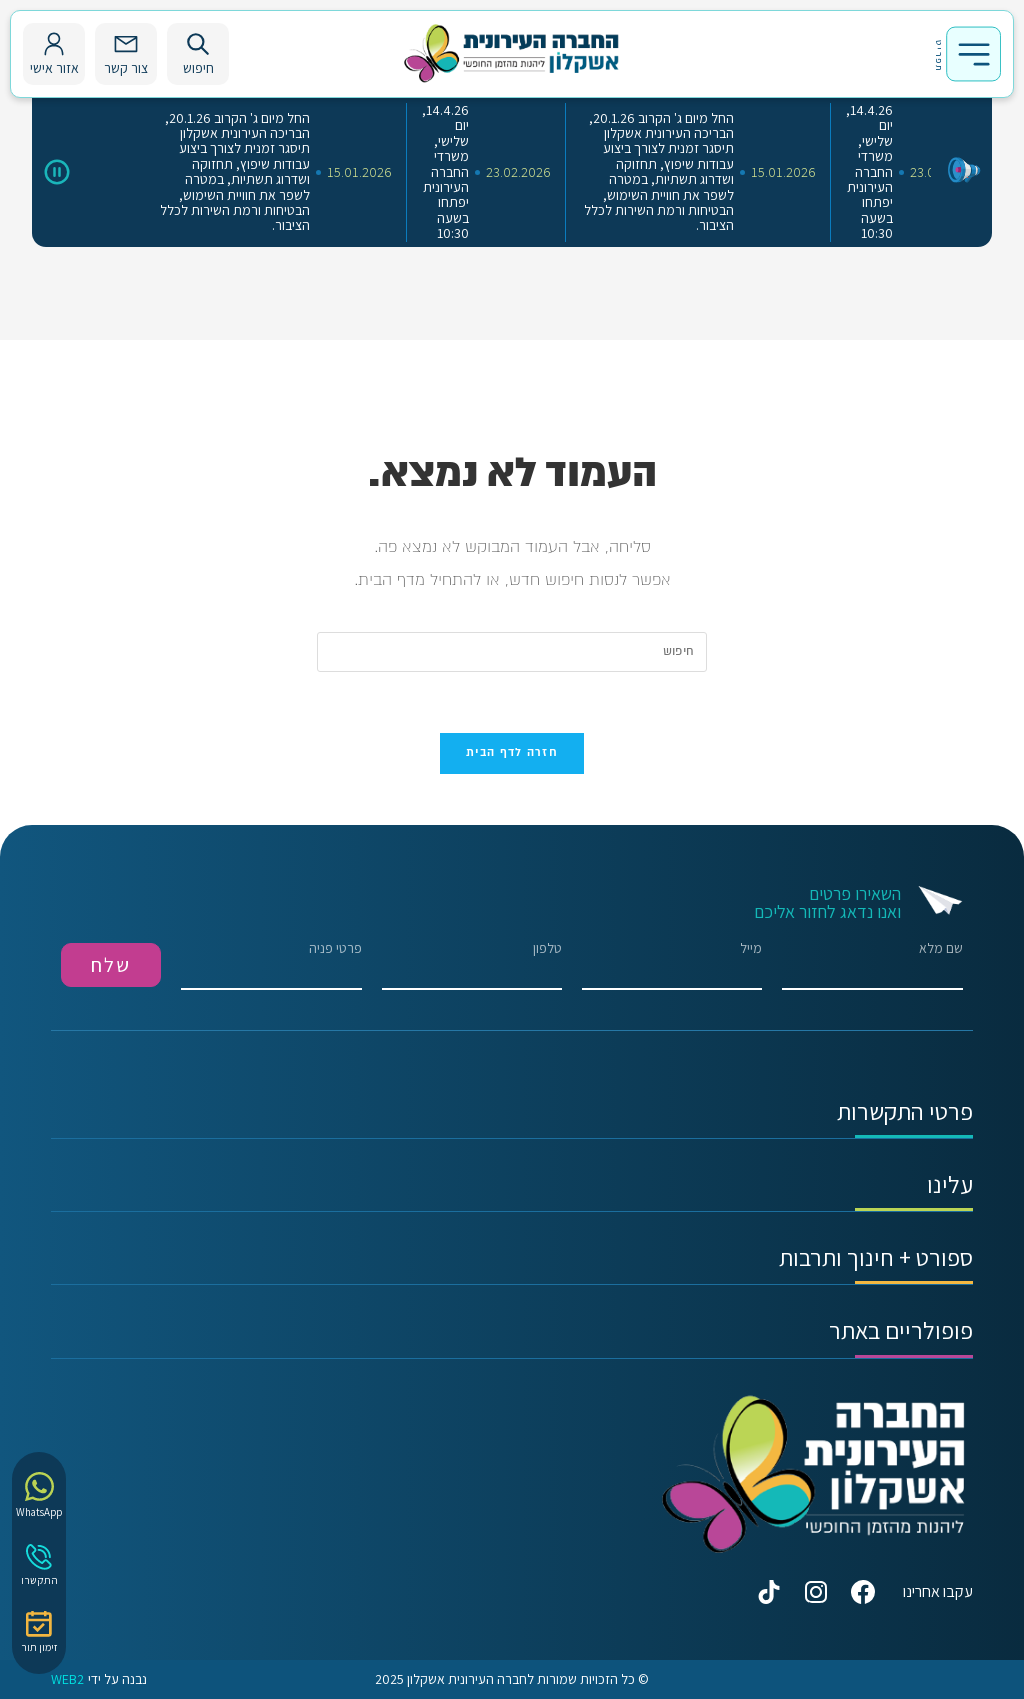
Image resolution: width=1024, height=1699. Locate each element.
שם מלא (872, 965)
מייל (672, 965)
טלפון (472, 965)
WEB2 (67, 1679)
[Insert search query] (512, 652)
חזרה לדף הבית (512, 753)
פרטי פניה (271, 965)
